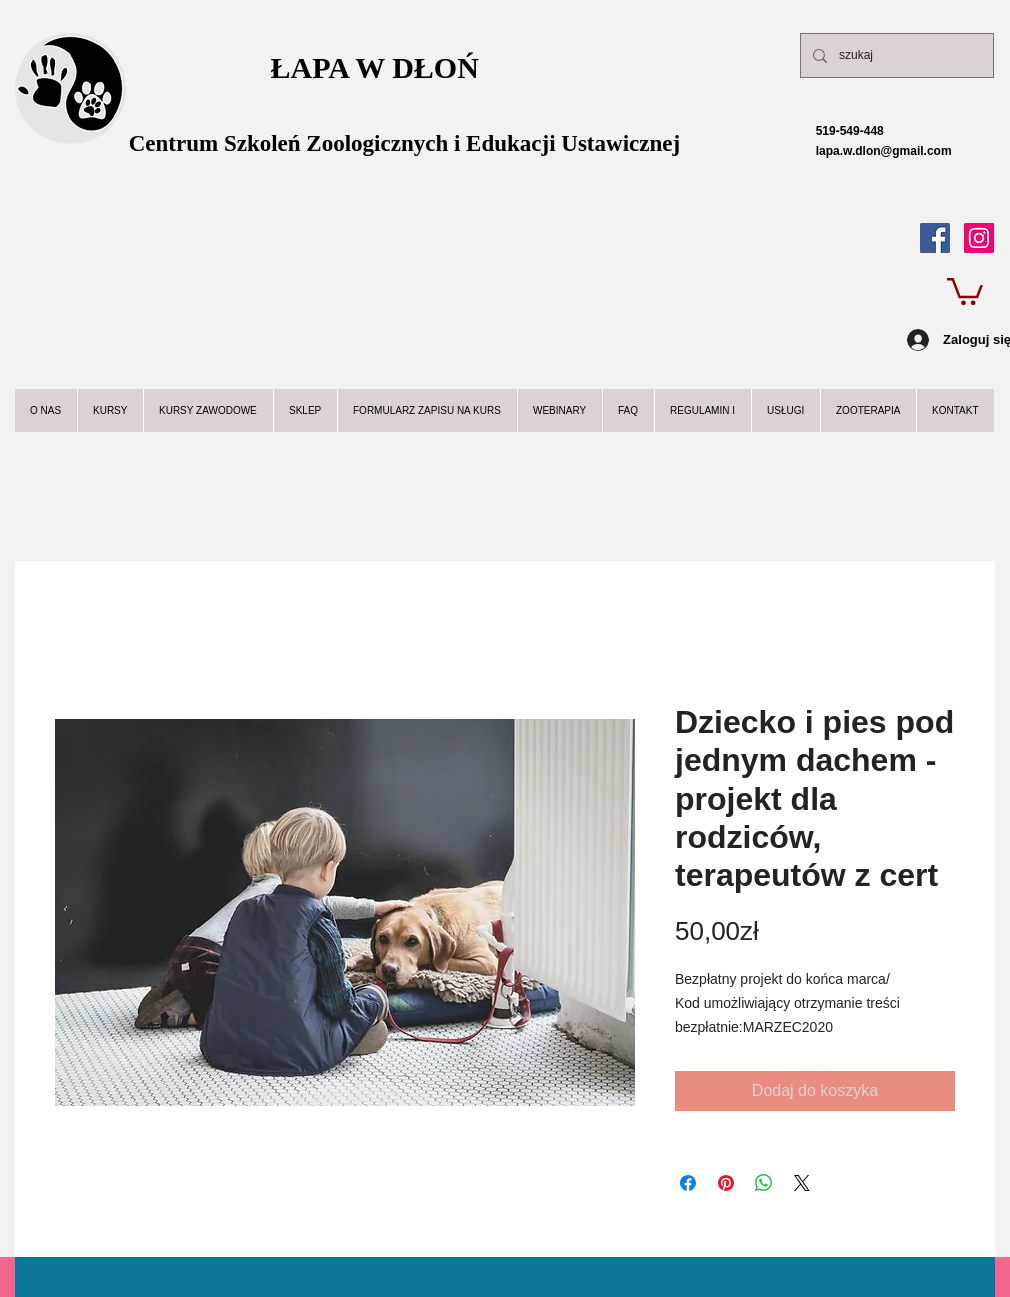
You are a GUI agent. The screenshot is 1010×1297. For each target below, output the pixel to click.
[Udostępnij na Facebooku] (688, 1183)
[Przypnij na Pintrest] (726, 1183)
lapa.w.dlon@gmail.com (865, 151)
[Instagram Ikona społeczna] (979, 238)
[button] (965, 290)
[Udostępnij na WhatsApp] (764, 1183)
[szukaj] (895, 55)
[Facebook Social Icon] (935, 238)
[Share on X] (802, 1183)
